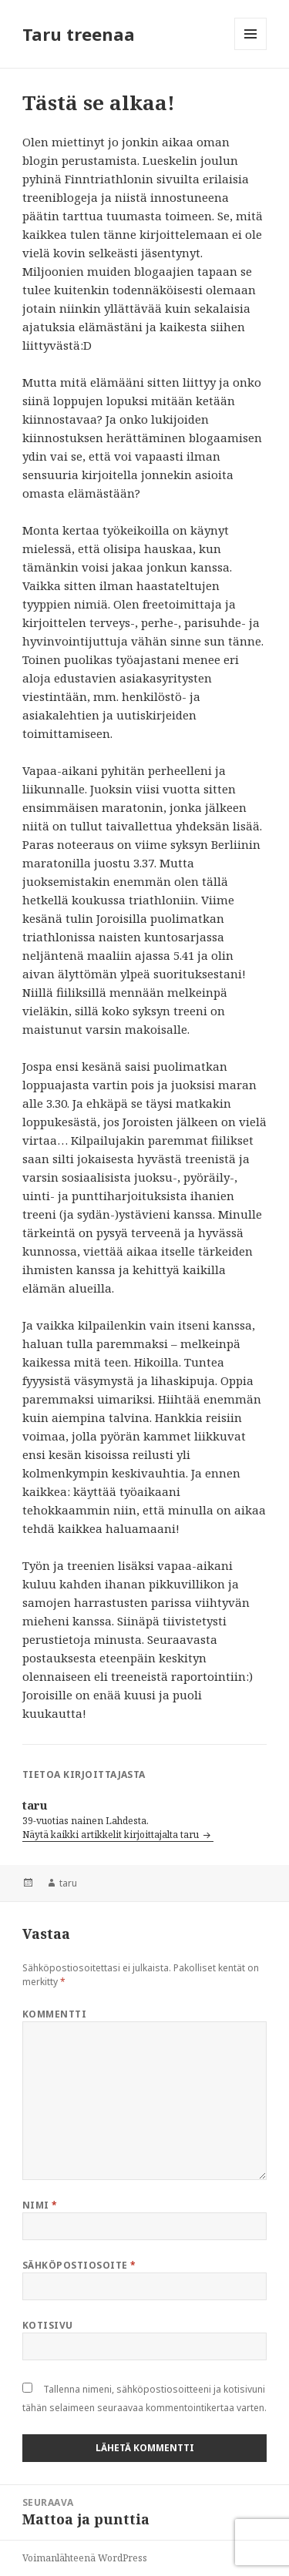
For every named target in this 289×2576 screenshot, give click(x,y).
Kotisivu (47, 2325)
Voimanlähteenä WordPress (84, 2557)
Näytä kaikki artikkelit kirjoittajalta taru (111, 1834)
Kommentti (54, 2014)
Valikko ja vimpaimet (251, 49)
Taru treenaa (78, 33)
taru (68, 1883)
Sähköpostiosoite (79, 2265)
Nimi (40, 2205)
